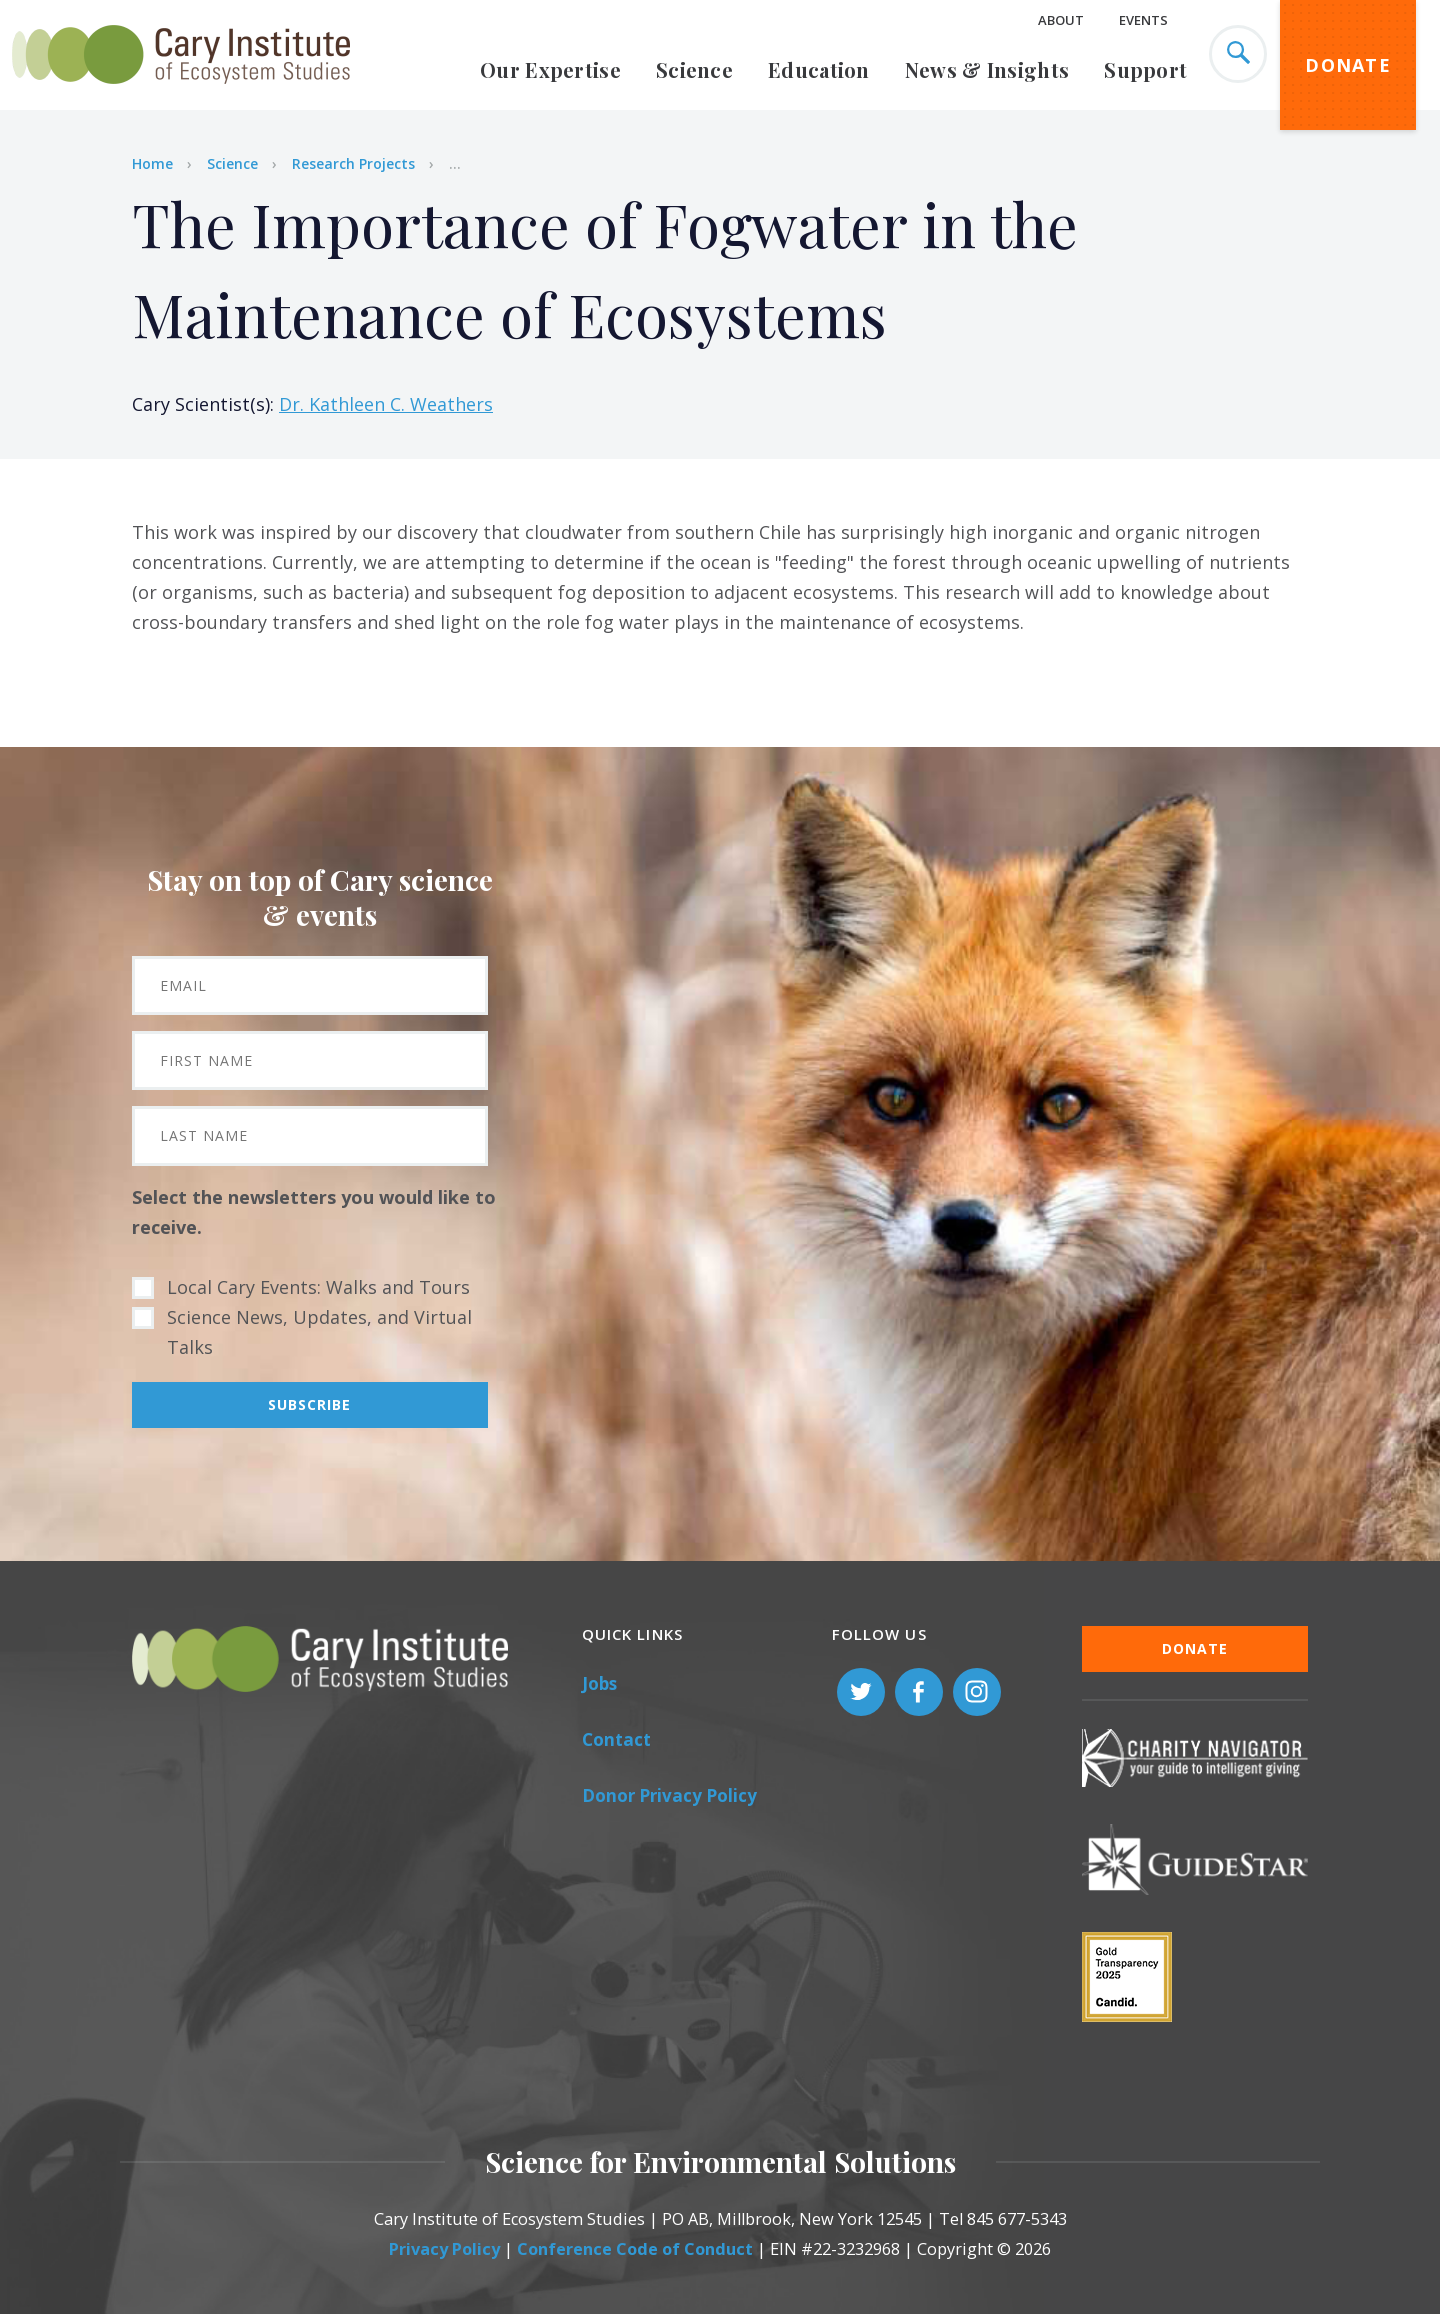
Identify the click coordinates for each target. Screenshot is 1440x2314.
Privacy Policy (444, 2249)
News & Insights (987, 69)
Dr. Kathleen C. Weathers (386, 404)
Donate (1348, 65)
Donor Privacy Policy (669, 1795)
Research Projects (353, 163)
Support (1145, 69)
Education (819, 69)
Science (694, 69)
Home (152, 163)
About (1061, 20)
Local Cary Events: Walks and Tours (318, 1287)
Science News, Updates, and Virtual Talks (319, 1332)
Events (1143, 20)
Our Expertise (550, 69)
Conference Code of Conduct (635, 2249)
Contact (616, 1739)
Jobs (599, 1683)
